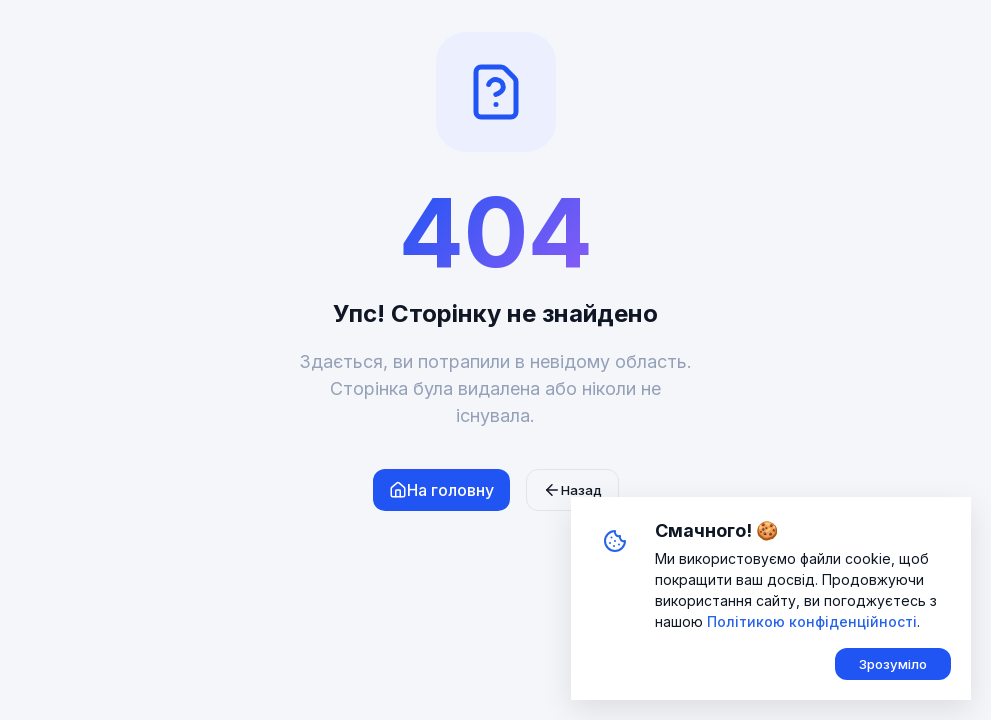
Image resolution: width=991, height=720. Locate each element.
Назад (572, 490)
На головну (441, 490)
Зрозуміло (893, 664)
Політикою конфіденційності (812, 621)
